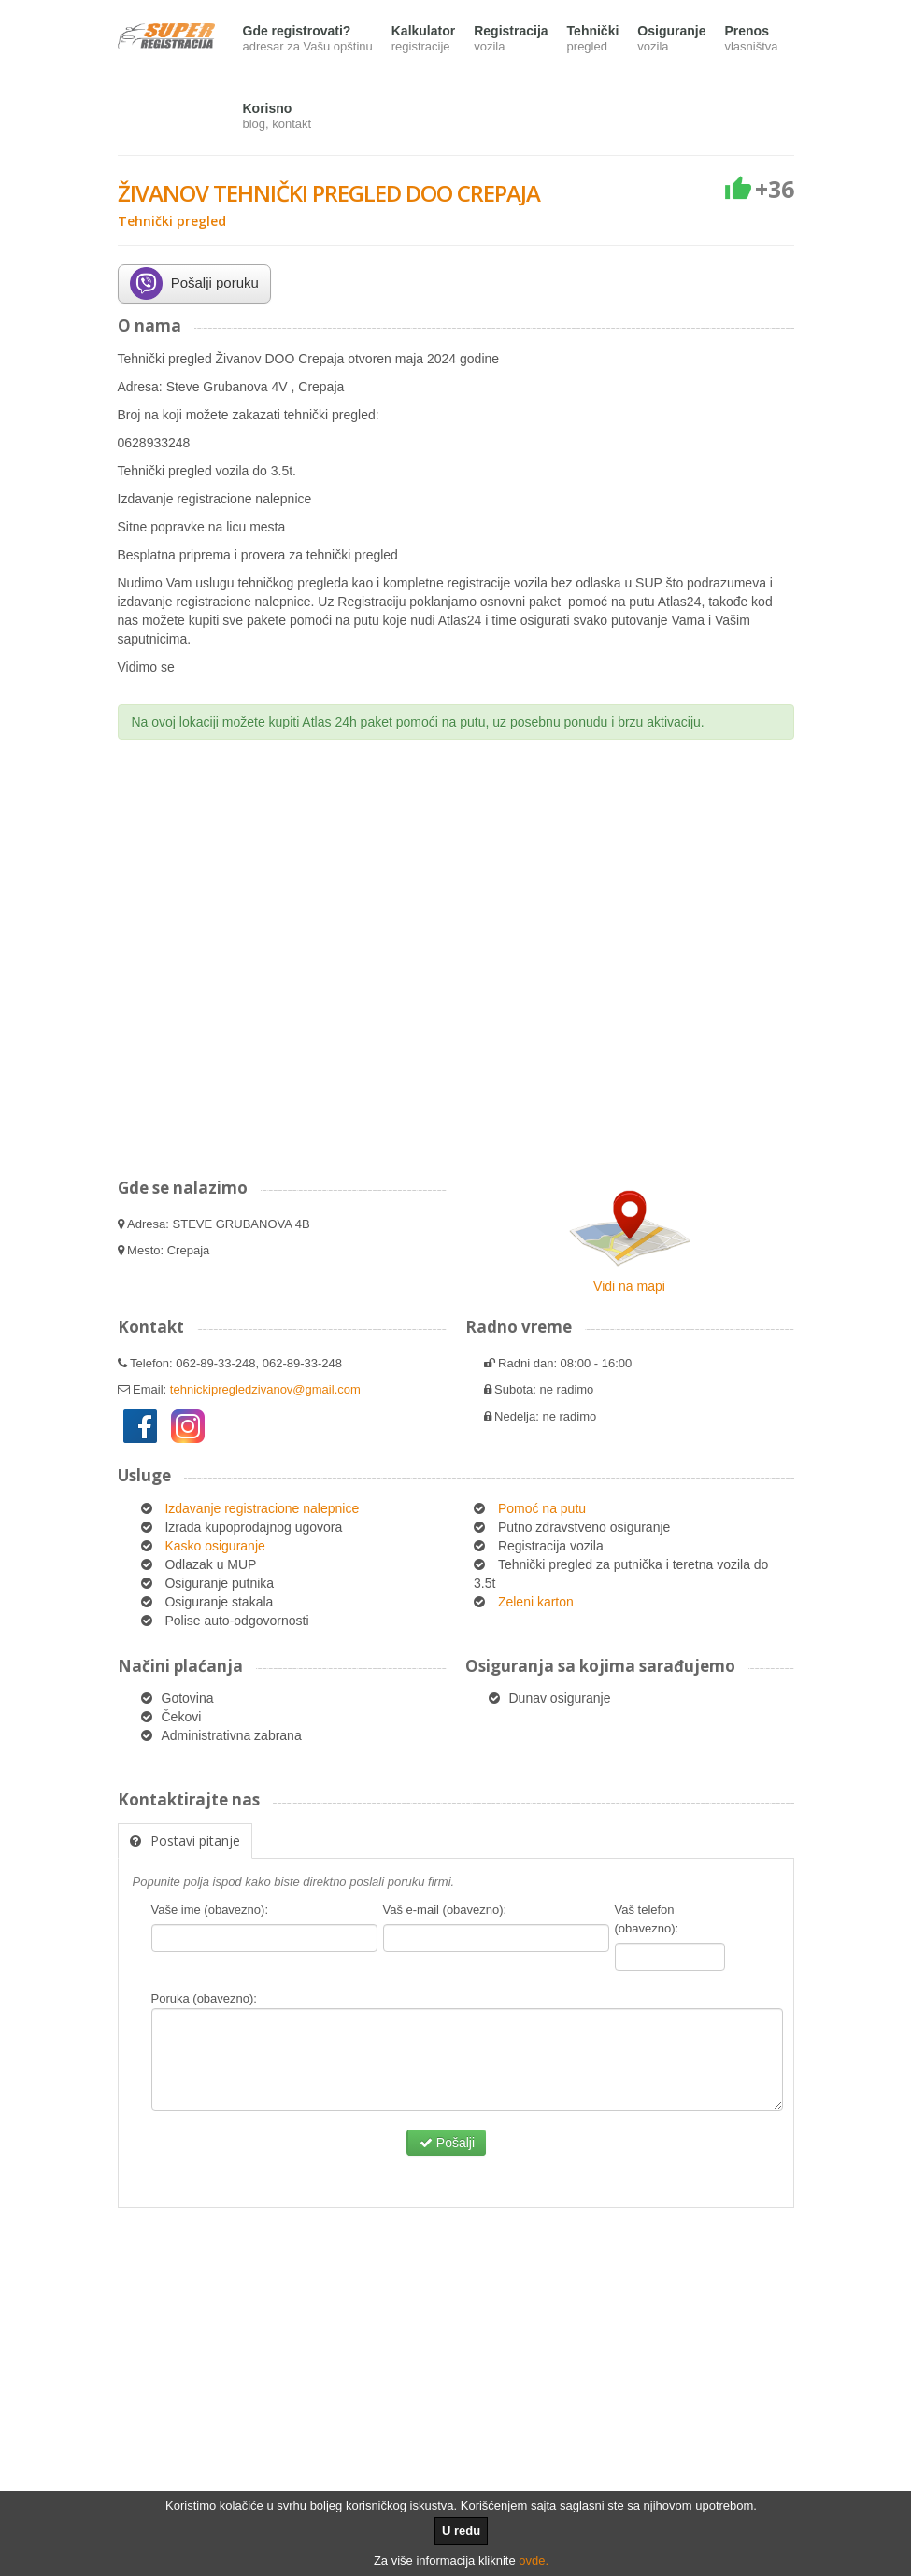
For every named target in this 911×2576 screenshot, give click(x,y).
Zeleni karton (536, 1601)
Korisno (277, 117)
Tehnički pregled (172, 221)
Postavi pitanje (185, 1840)
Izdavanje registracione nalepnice (261, 1508)
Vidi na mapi (629, 1286)
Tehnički (593, 39)
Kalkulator (423, 39)
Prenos (750, 39)
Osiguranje (671, 39)
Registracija (511, 39)
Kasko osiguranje (214, 1545)
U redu (461, 2531)
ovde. (533, 2561)
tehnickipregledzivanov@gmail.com (265, 1389)
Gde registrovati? (308, 39)
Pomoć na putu (542, 1508)
